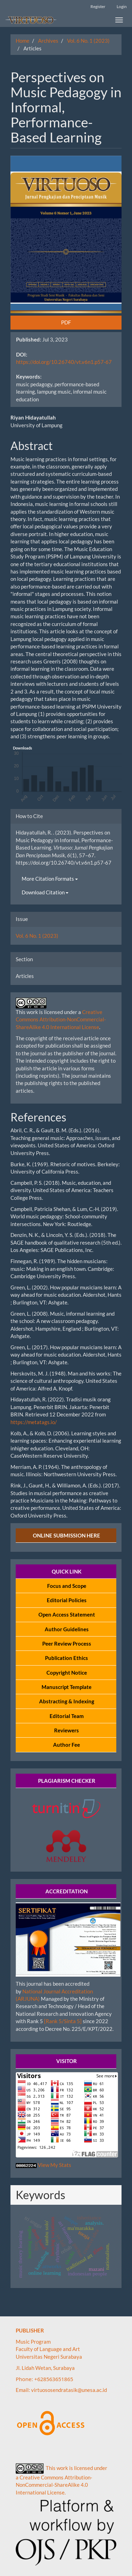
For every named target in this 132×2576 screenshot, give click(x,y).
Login (122, 6)
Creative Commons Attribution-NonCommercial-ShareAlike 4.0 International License (61, 1019)
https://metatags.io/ (33, 1422)
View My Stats (54, 2165)
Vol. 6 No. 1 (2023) (88, 40)
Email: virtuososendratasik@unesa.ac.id (61, 2390)
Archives (48, 40)
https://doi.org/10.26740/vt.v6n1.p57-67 (64, 362)
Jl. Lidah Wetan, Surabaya (45, 2368)
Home (22, 40)
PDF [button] (66, 322)
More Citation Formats (50, 878)
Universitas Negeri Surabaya (49, 2356)
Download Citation (45, 892)
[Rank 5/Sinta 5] (63, 2021)
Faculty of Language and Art (48, 2349)
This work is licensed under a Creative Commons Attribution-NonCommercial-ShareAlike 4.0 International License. (61, 2479)
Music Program (34, 2341)
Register (97, 6)
